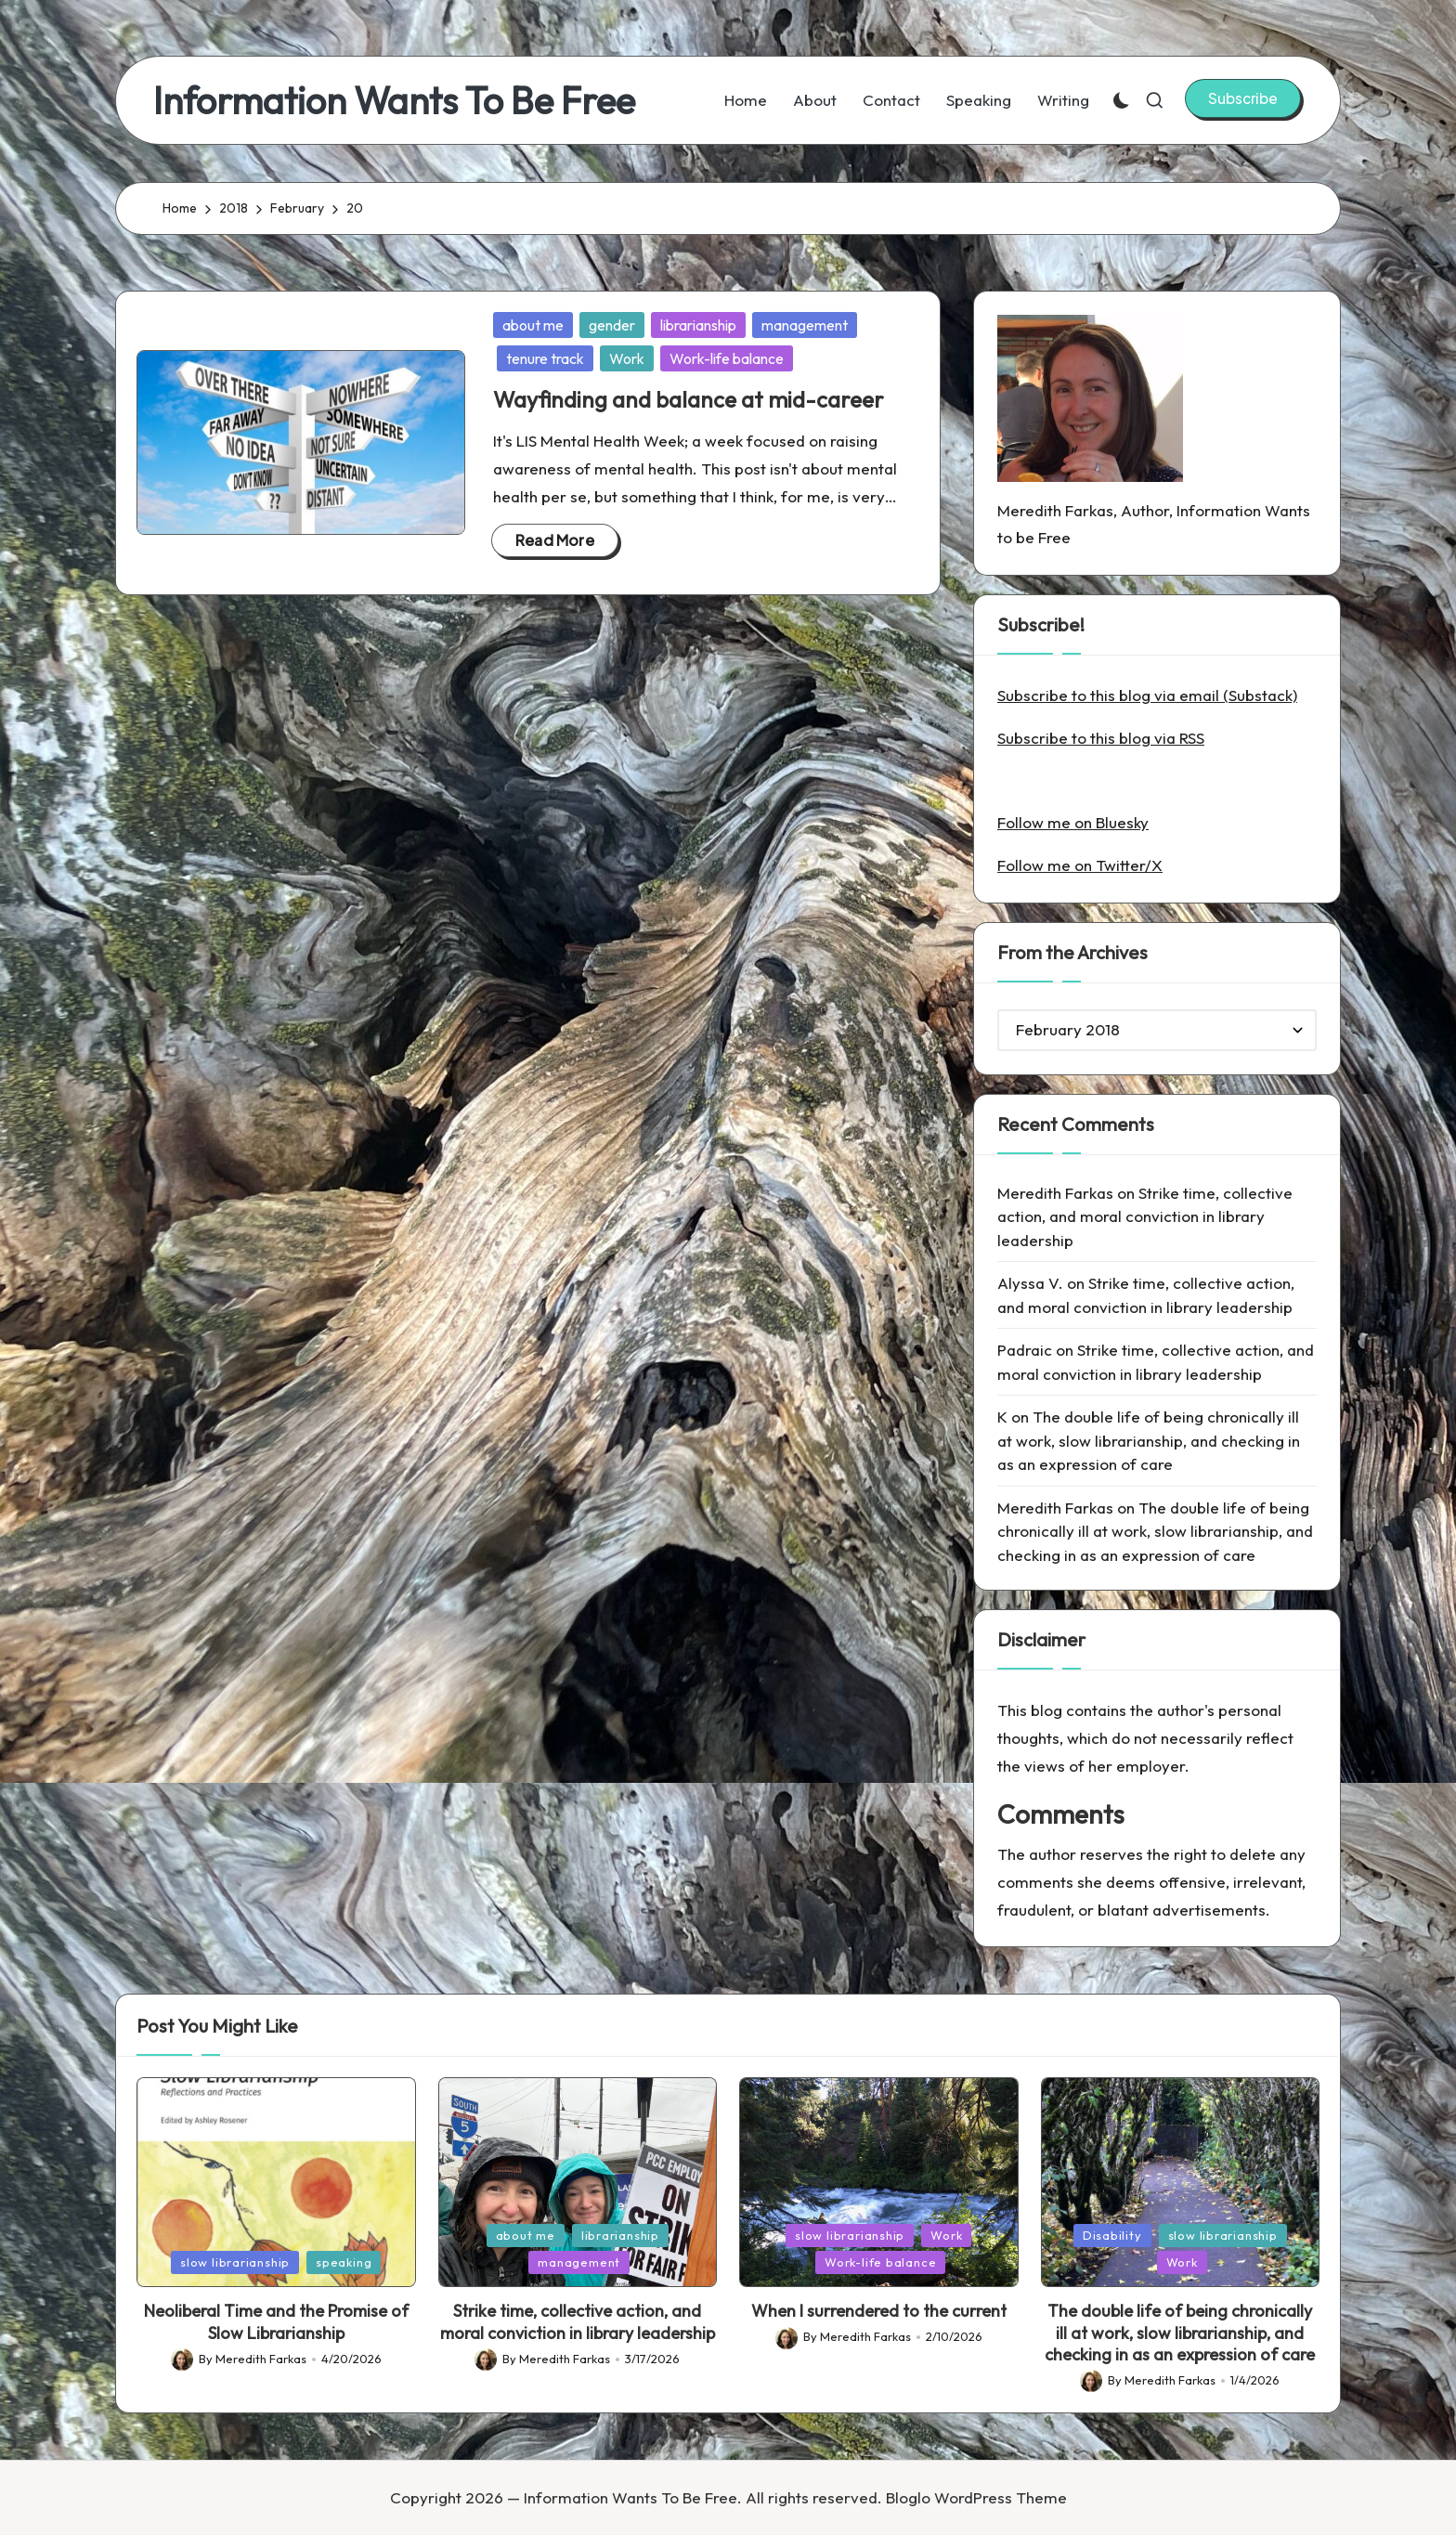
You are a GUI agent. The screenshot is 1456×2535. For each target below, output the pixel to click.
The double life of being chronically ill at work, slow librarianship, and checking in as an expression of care (1148, 1440)
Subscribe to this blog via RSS (1100, 738)
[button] (1243, 98)
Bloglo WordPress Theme (976, 2497)
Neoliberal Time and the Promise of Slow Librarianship (276, 2321)
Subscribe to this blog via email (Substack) (1147, 695)
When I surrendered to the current (879, 2310)
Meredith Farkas (1055, 1192)
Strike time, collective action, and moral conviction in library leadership (1145, 1216)
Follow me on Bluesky (1073, 822)
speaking (343, 2262)
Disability (1112, 2235)
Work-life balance (727, 358)
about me (533, 325)
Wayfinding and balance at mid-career (688, 399)
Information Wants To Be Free (394, 100)
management (804, 325)
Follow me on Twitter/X (1080, 865)
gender (612, 325)
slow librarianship (235, 2262)
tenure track (545, 358)
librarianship (698, 325)
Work (626, 358)
